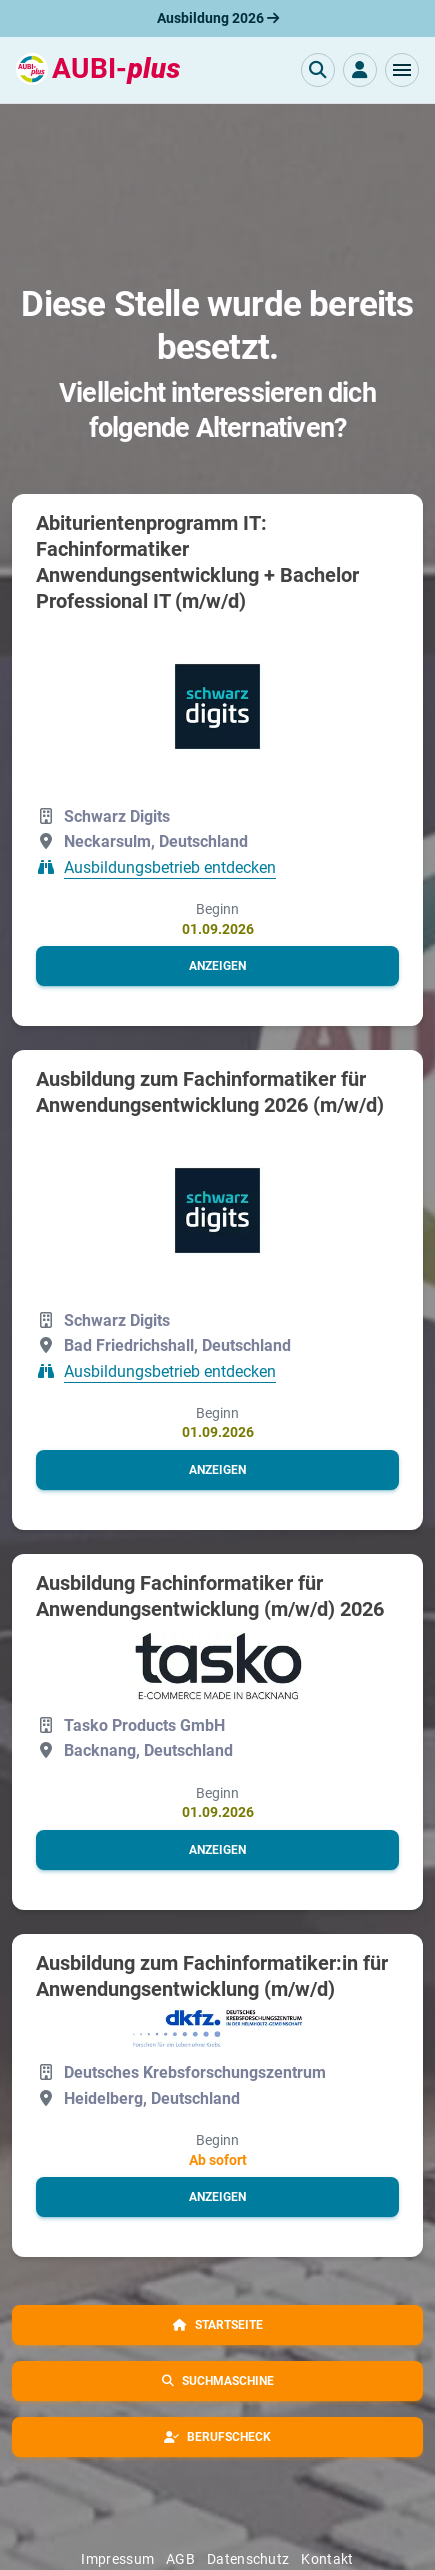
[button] (402, 70)
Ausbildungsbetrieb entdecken (170, 867)
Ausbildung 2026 (218, 18)
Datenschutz (248, 2559)
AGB (180, 2559)
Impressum (117, 2559)
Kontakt (327, 2559)
